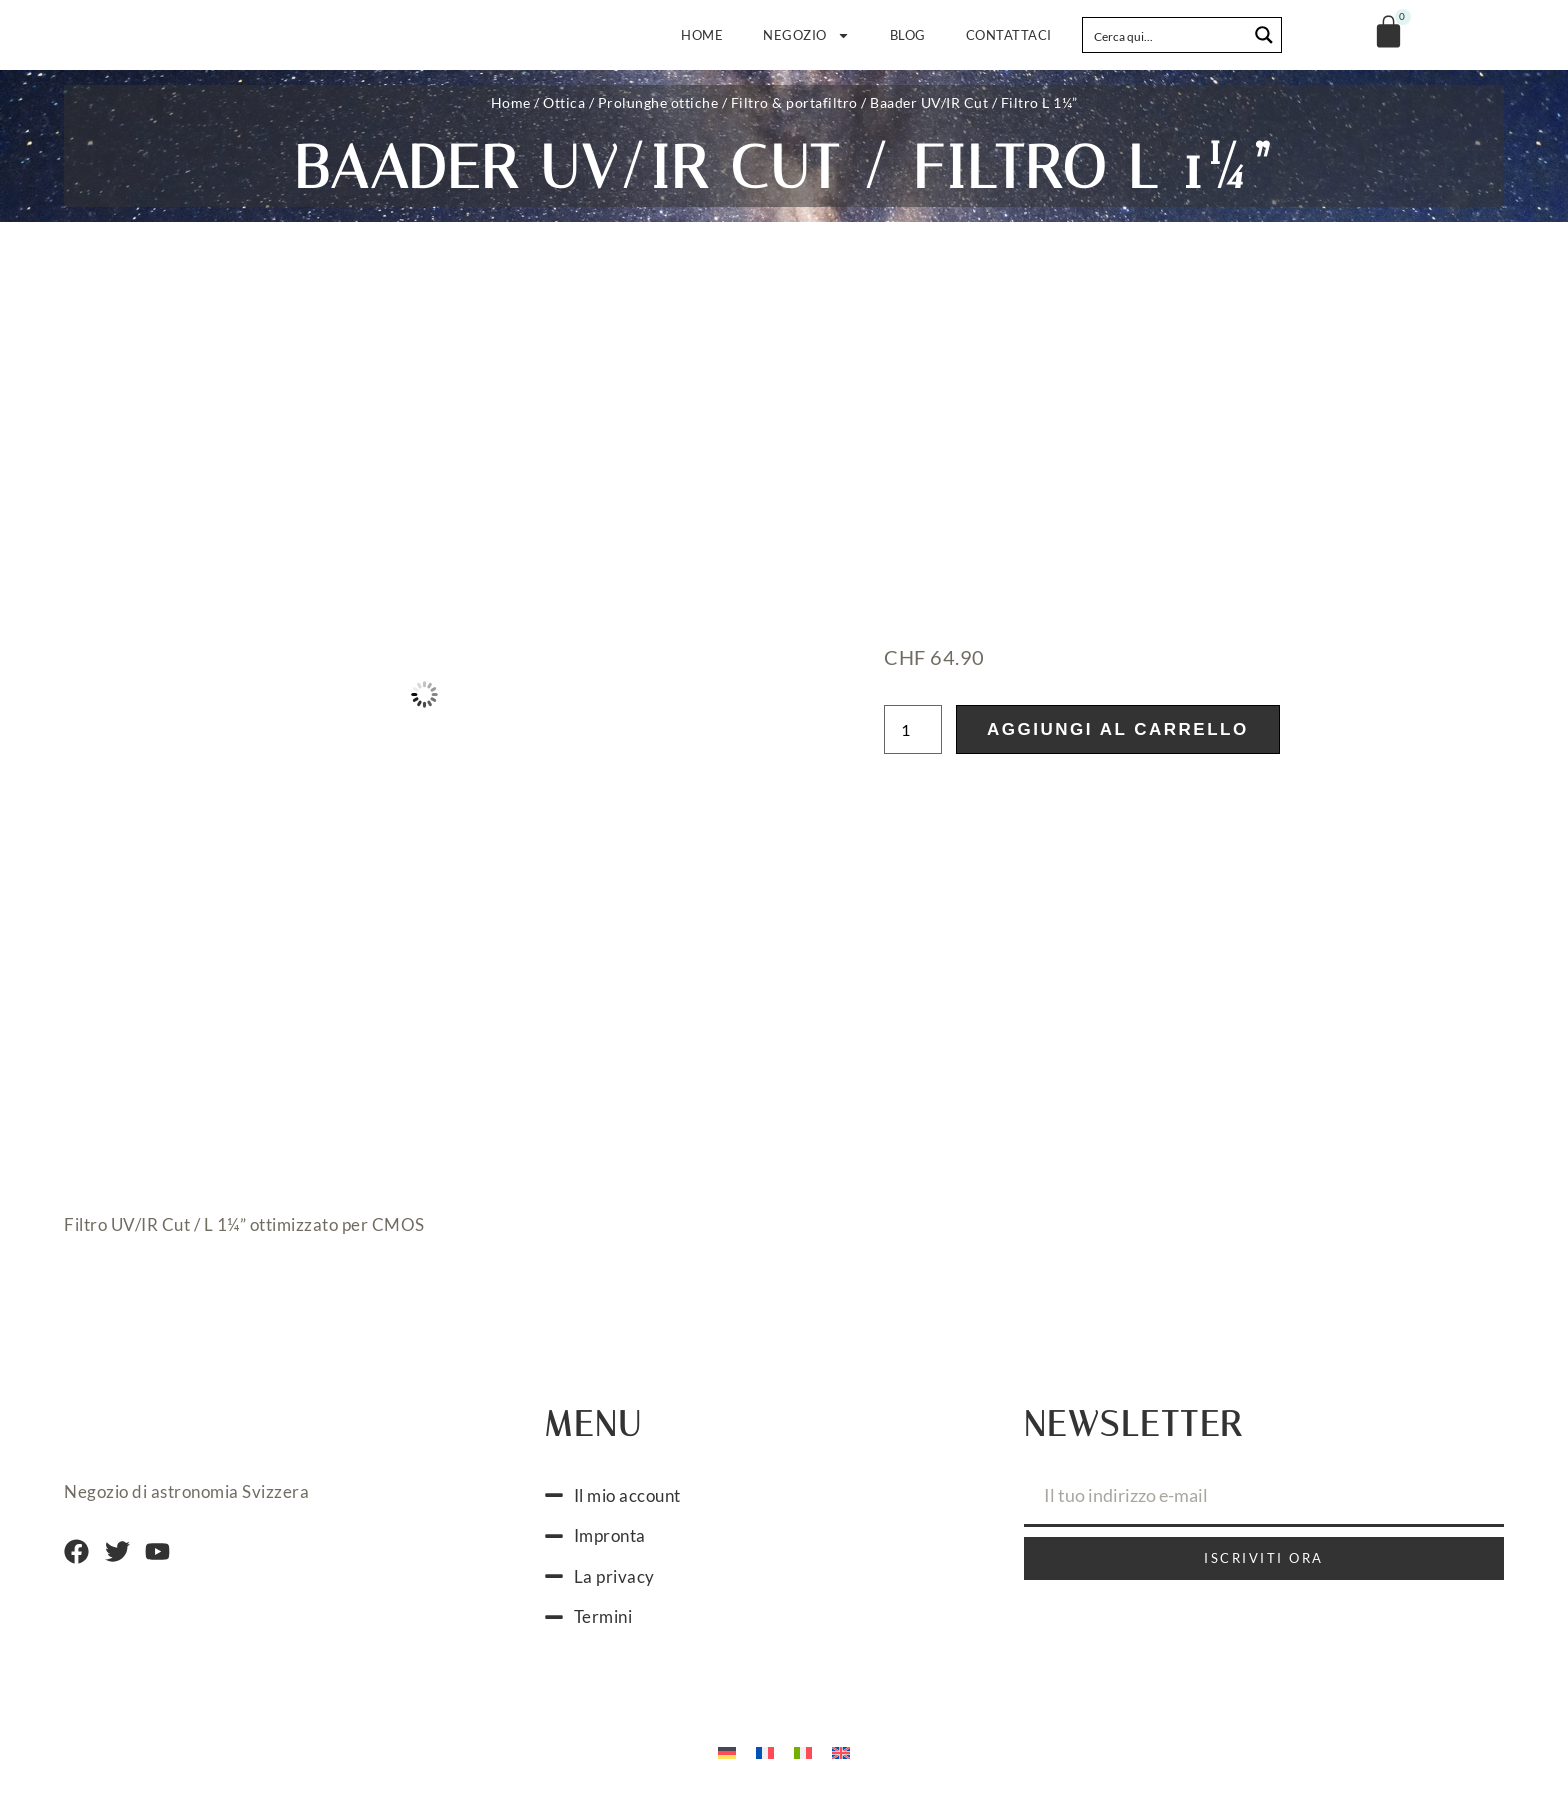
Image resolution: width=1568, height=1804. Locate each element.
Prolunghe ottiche (658, 102)
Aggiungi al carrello (1118, 729)
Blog (908, 35)
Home (702, 35)
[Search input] (1166, 35)
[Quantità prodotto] (913, 729)
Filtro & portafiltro (794, 102)
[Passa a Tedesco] (727, 1752)
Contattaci (1009, 35)
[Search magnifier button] (1264, 35)
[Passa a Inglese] (841, 1752)
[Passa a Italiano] (803, 1752)
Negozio (806, 35)
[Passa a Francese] (765, 1752)
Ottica (564, 102)
